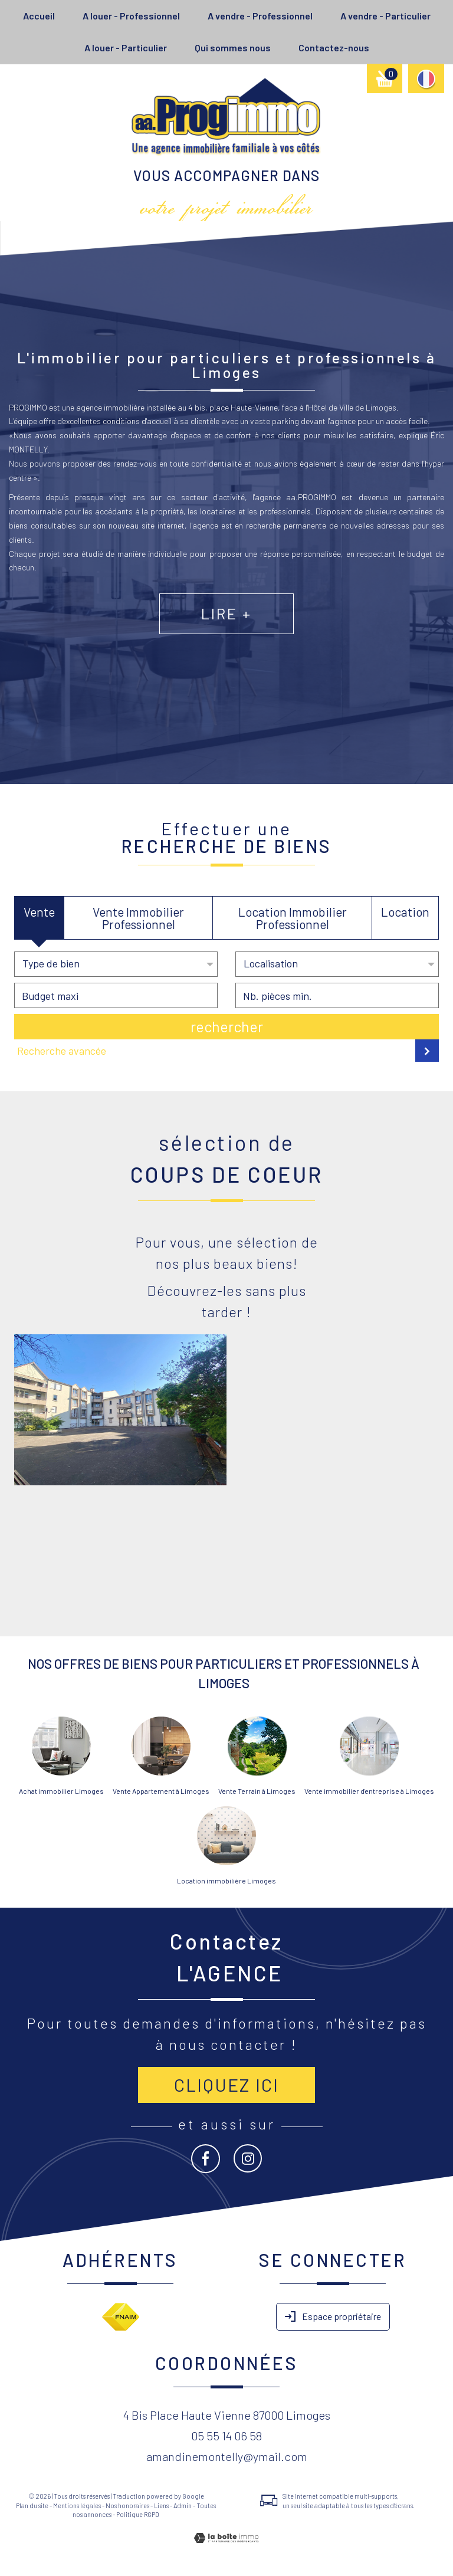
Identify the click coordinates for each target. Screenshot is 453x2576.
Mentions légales (77, 2505)
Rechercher (227, 1026)
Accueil (39, 15)
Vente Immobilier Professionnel (138, 917)
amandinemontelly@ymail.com (226, 2456)
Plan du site (32, 2505)
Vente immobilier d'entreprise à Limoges (369, 1790)
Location (405, 911)
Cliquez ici (226, 2084)
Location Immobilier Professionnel (292, 917)
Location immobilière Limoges (226, 1880)
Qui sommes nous (233, 47)
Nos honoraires (127, 2505)
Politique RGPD (137, 2514)
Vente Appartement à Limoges (161, 1790)
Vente (39, 911)
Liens (161, 2505)
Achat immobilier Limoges (61, 1790)
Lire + (226, 626)
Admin (182, 2505)
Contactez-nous (333, 47)
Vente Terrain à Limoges (257, 1790)
